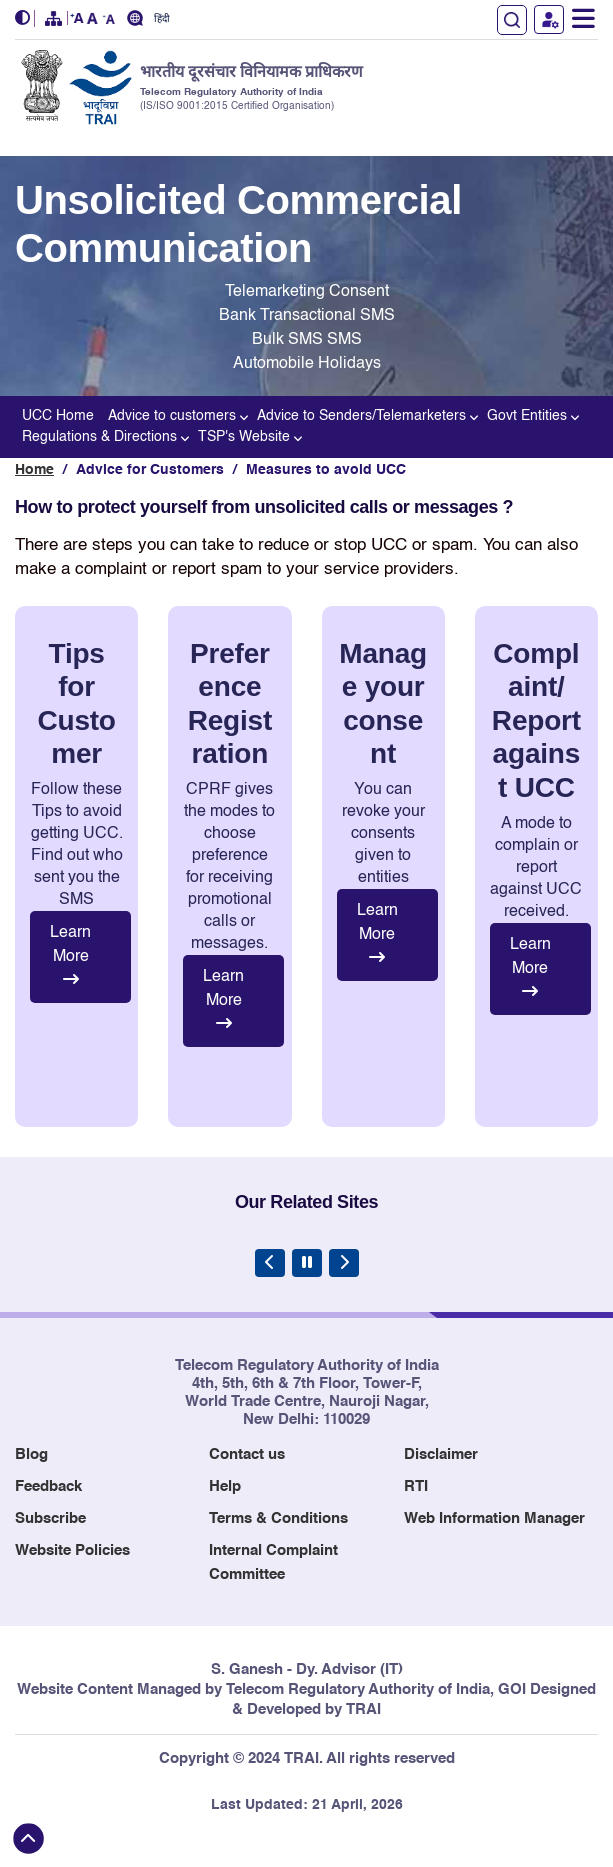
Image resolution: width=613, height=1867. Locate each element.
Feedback (48, 1486)
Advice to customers (175, 414)
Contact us (247, 1454)
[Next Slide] (344, 1263)
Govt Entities (530, 414)
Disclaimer (441, 1454)
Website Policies (72, 1550)
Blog (31, 1454)
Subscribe (50, 1518)
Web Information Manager (494, 1518)
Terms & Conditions (278, 1518)
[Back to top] (28, 1838)
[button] (25, 18)
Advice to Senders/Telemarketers (365, 414)
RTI (416, 1486)
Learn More (70, 956)
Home (34, 470)
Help (225, 1486)
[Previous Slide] (270, 1263)
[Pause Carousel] (307, 1263)
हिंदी (162, 19)
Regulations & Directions (103, 435)
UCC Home (58, 416)
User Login (549, 19)
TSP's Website (247, 435)
